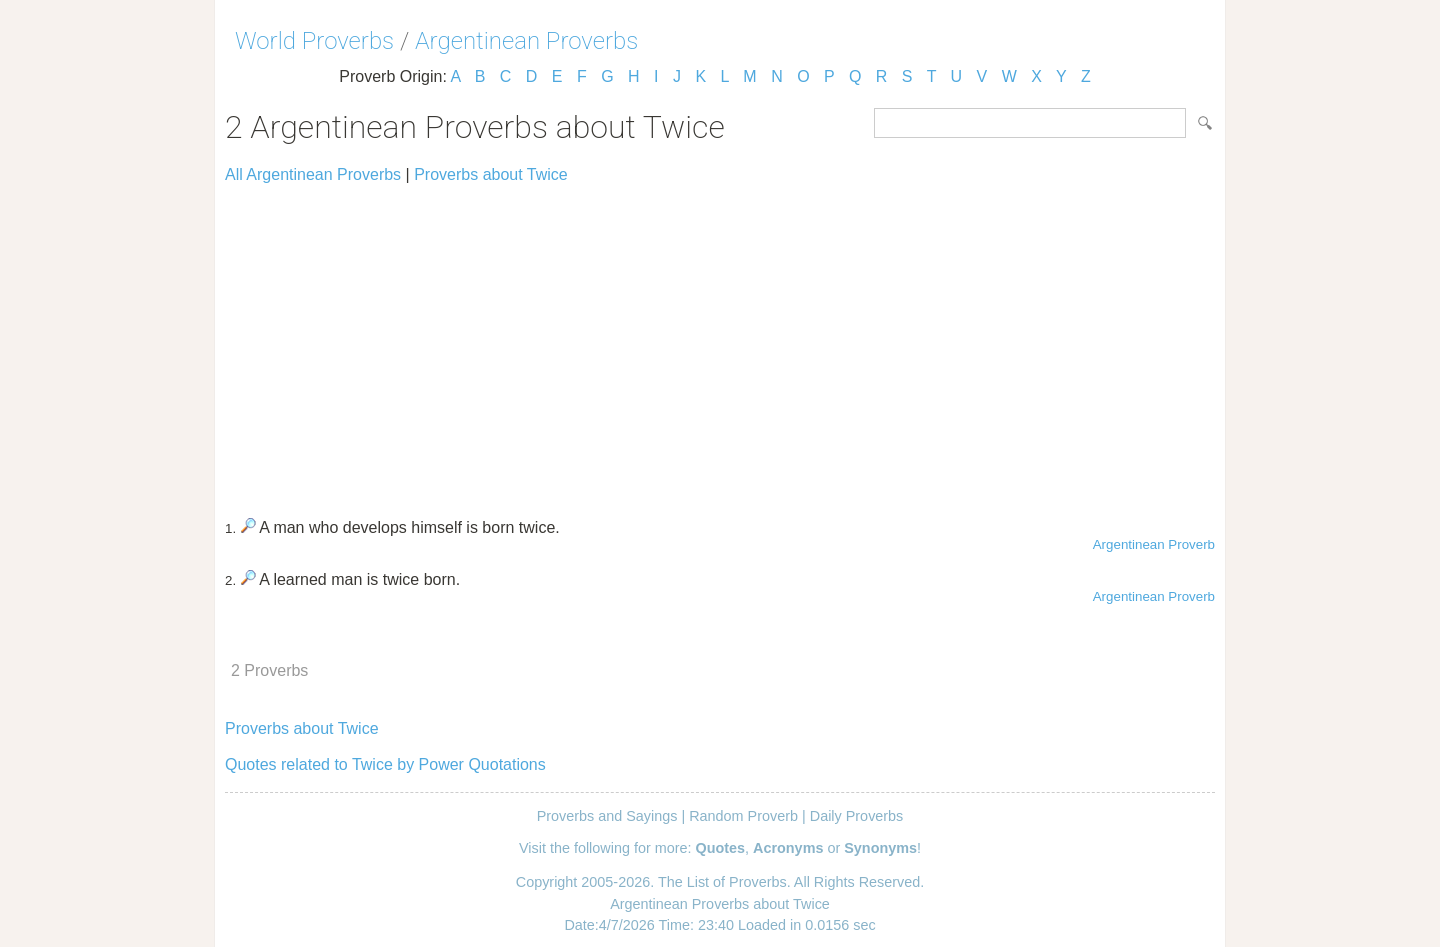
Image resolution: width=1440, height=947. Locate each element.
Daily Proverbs (857, 816)
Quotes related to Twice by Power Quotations (385, 764)
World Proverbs (314, 41)
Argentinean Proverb (1154, 544)
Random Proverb (743, 816)
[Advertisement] (720, 342)
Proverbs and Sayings (607, 816)
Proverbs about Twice (491, 174)
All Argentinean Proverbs (313, 174)
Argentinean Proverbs (526, 41)
